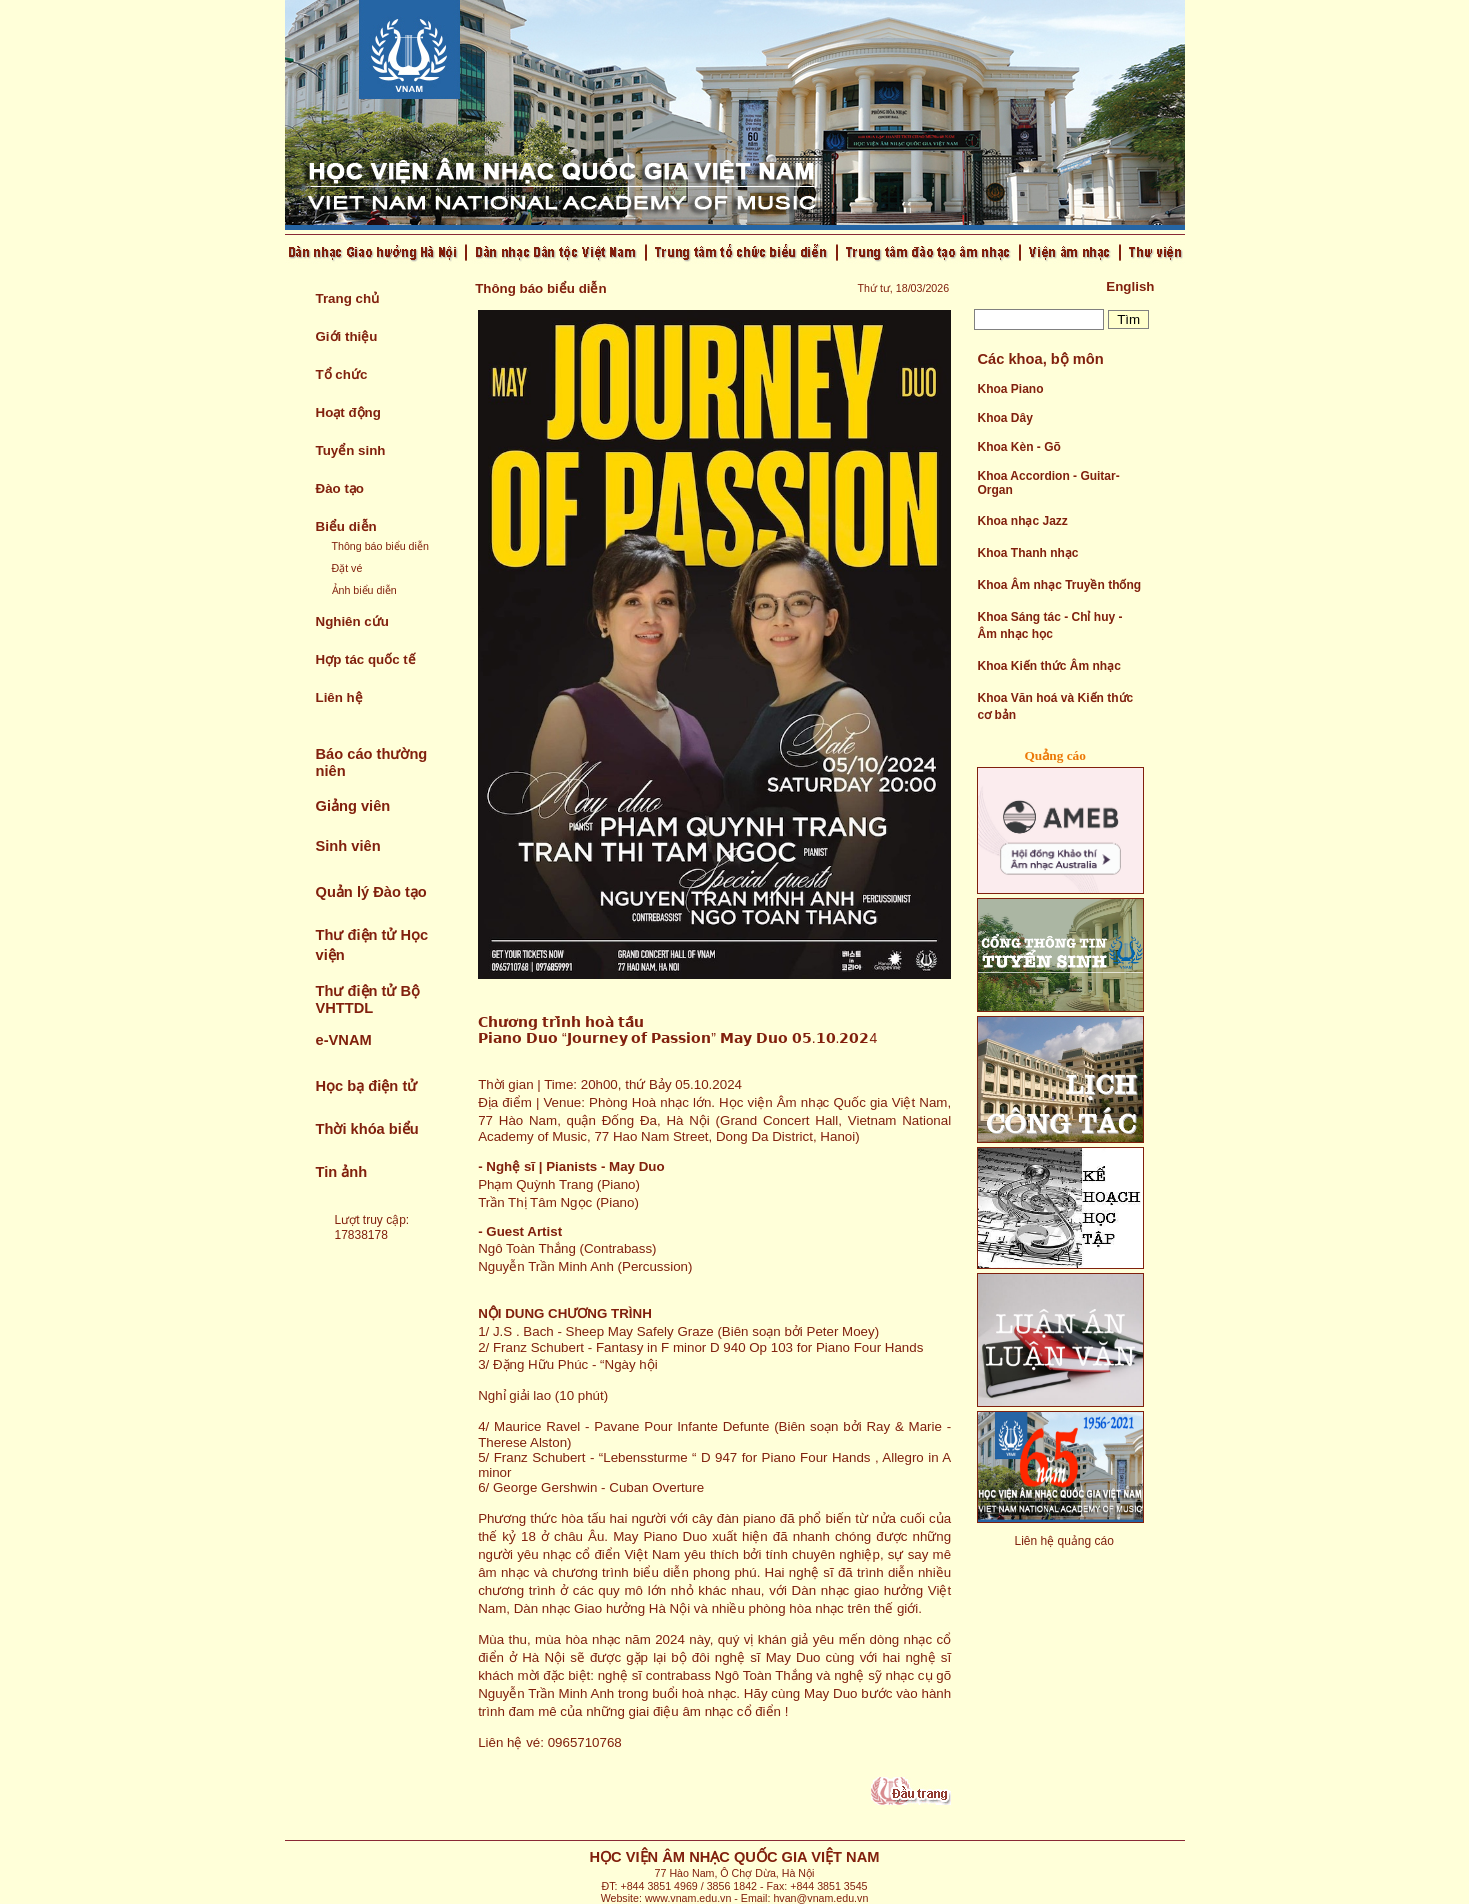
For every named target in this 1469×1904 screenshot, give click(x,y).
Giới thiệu (347, 336)
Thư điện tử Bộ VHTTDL (368, 999)
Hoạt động (348, 412)
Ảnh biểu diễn (364, 590)
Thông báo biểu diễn (380, 546)
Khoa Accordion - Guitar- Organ (1048, 483)
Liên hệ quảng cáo (1063, 1541)
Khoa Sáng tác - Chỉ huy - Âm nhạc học (1049, 625)
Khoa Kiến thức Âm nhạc (1048, 666)
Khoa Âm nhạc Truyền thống (1059, 585)
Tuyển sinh (351, 450)
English (1130, 286)
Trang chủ (348, 298)
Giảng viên (353, 806)
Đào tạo (340, 488)
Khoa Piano (1010, 389)
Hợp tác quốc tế (366, 659)
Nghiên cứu (352, 621)
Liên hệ (339, 697)
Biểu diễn (346, 526)
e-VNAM (344, 1040)
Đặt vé (347, 568)
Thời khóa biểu (367, 1129)
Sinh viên (348, 846)
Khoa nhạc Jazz (1022, 521)
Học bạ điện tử (367, 1086)
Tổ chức (342, 374)
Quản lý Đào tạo (371, 892)
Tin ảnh (342, 1172)
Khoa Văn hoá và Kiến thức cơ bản (1055, 706)
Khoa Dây (1004, 418)
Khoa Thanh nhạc (1027, 553)
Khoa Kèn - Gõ (1018, 447)
